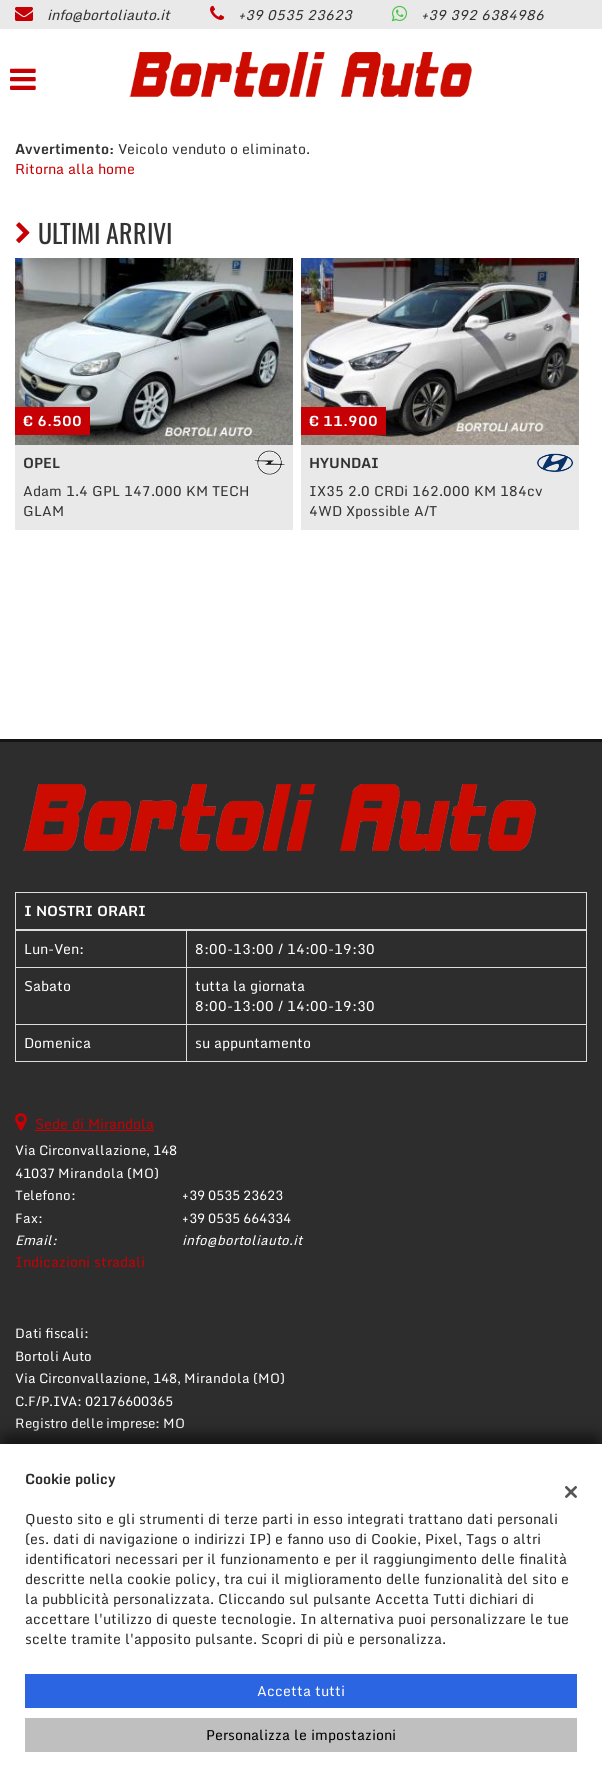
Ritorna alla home (75, 168)
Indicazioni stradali (80, 1261)
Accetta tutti (301, 1690)
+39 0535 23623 (295, 14)
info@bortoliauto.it (108, 14)
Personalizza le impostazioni (301, 1734)
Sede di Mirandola (94, 1123)
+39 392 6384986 (482, 14)
